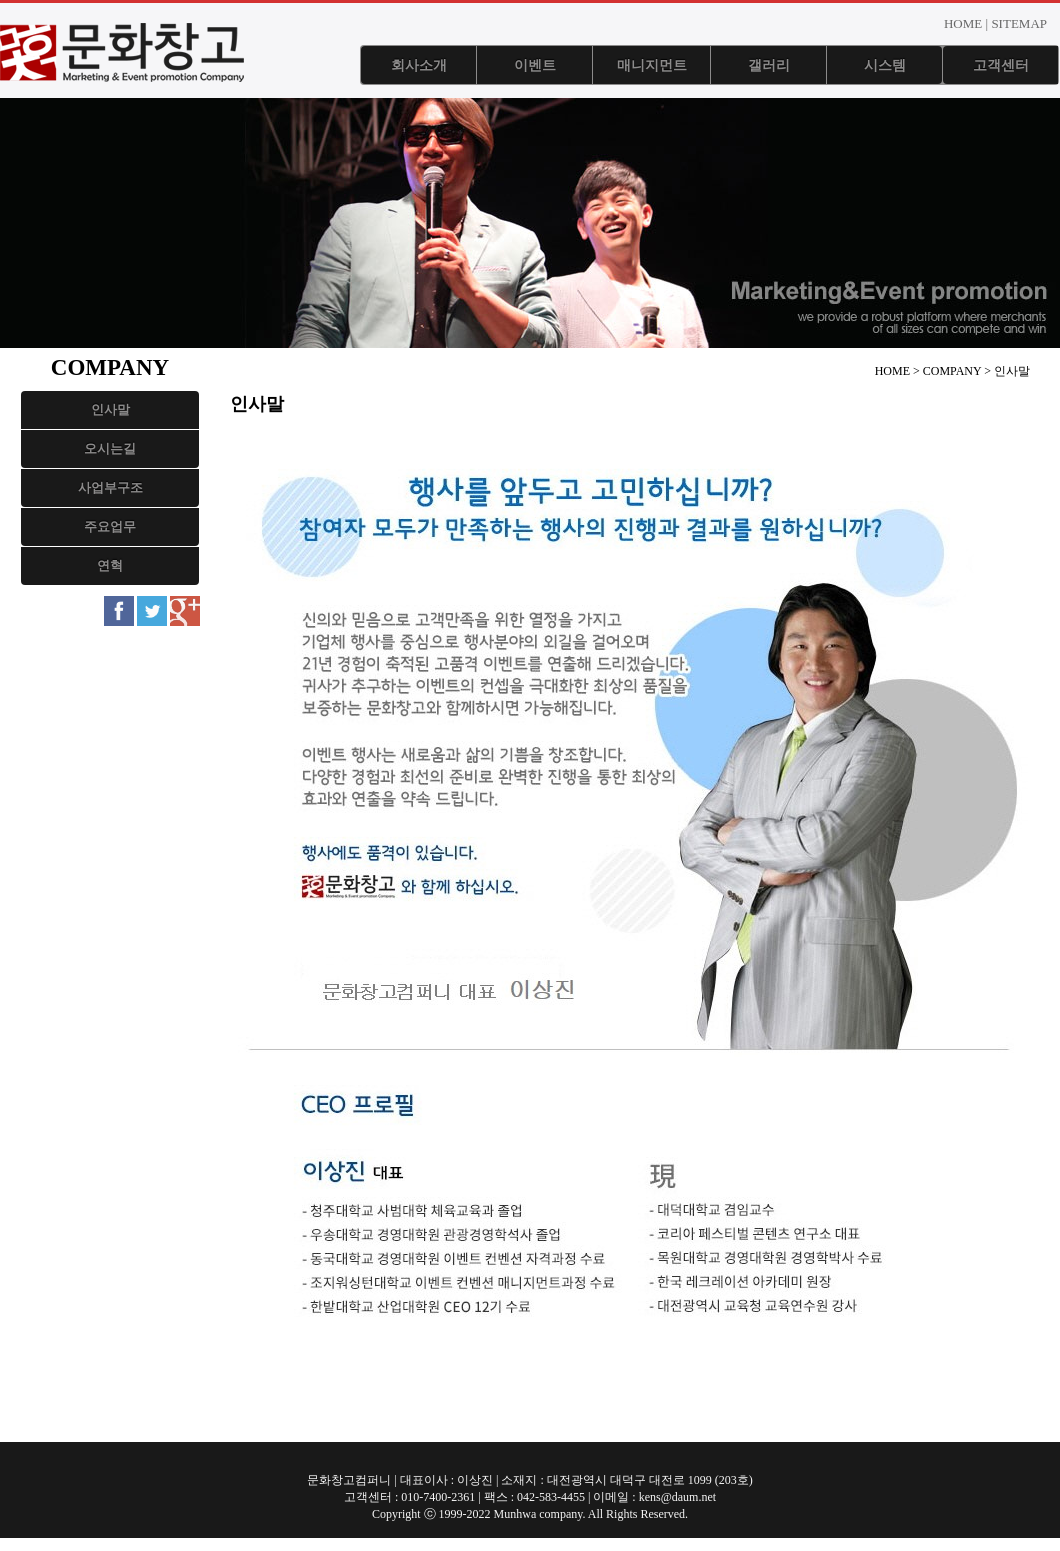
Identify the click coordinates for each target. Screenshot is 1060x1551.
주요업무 (110, 526)
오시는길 (110, 448)
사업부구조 (110, 487)
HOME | (966, 23)
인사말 (110, 409)
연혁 (110, 565)
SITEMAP (1019, 23)
